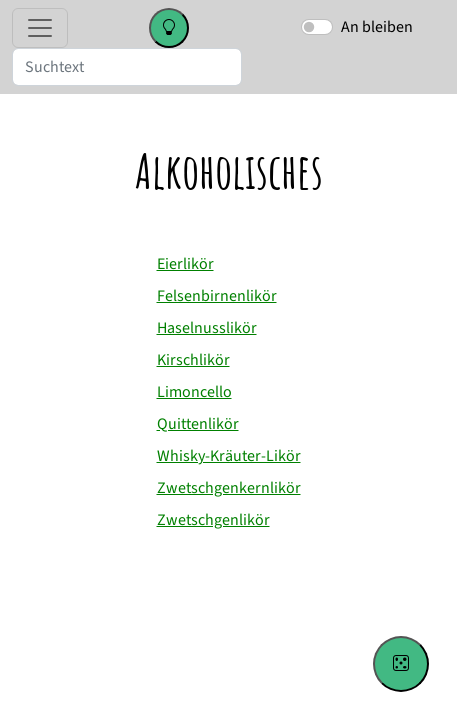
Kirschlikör (193, 360)
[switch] (317, 27)
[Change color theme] (169, 28)
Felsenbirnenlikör (217, 296)
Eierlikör (185, 264)
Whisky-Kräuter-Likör (229, 456)
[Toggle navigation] (40, 28)
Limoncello (194, 392)
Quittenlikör (198, 424)
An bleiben (377, 27)
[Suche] (127, 67)
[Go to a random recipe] (401, 664)
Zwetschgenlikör (213, 520)
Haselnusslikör (207, 328)
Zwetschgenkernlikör (229, 488)
